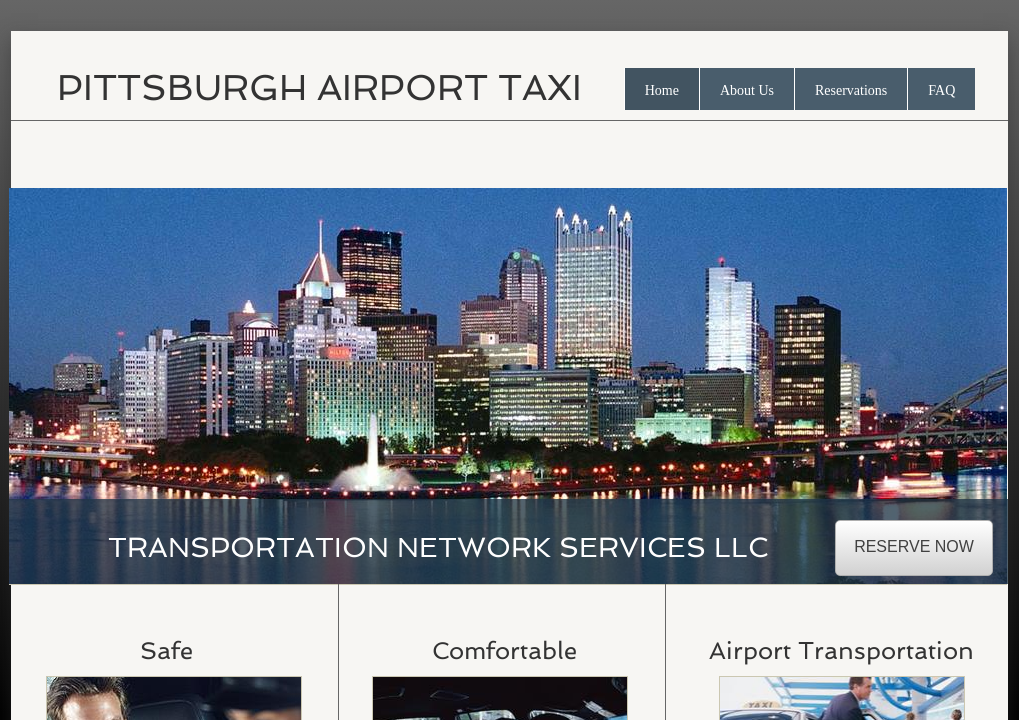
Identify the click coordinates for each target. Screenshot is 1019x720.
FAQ (941, 90)
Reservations (851, 90)
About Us (747, 90)
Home (662, 90)
